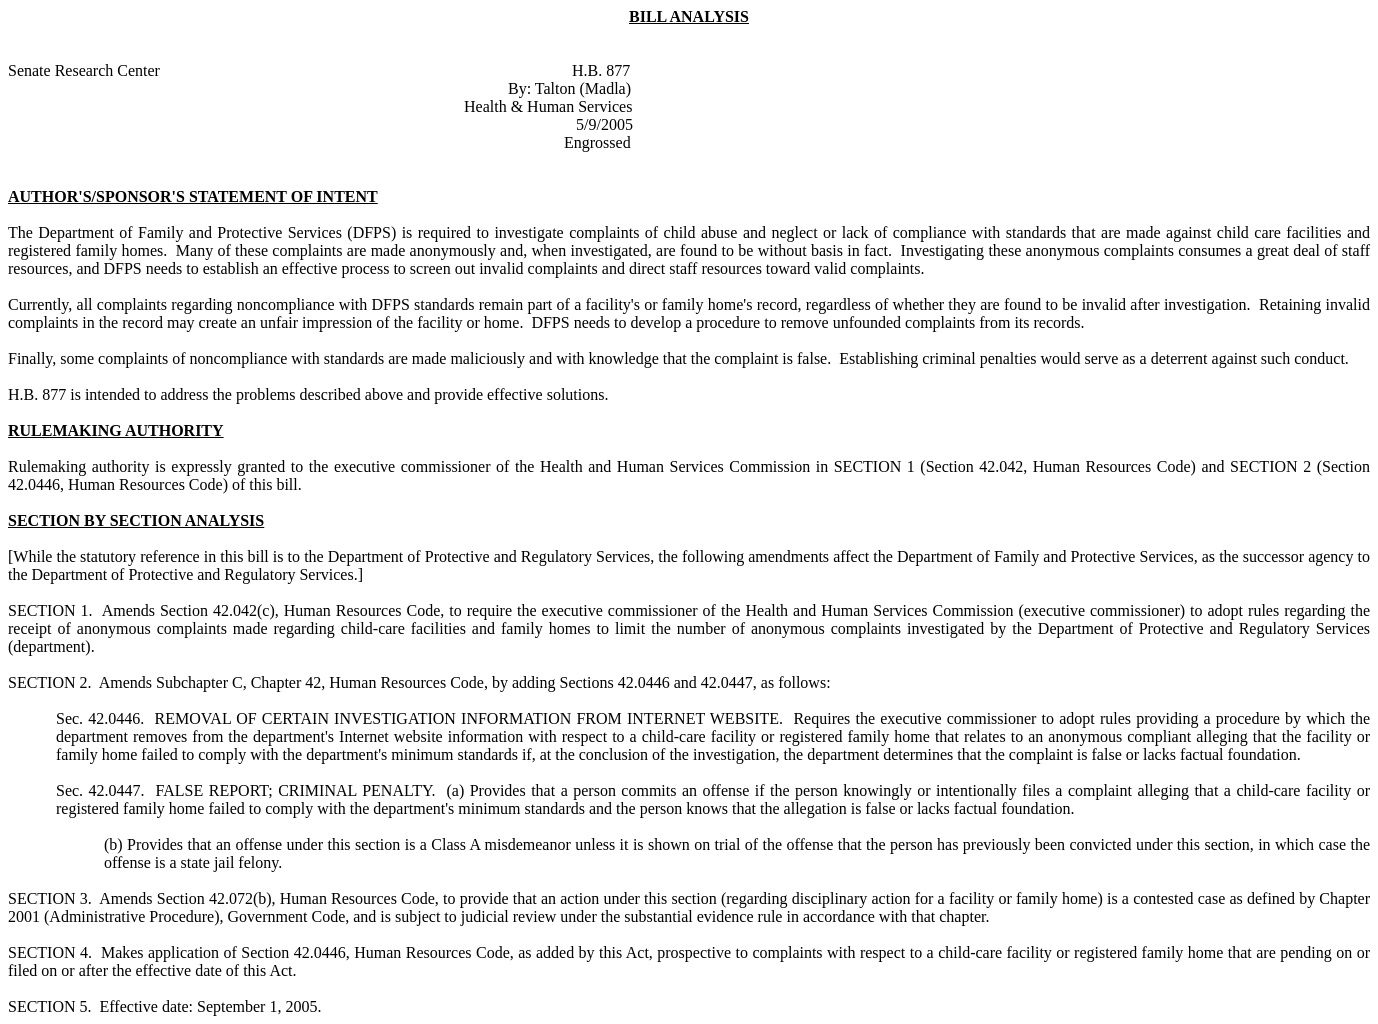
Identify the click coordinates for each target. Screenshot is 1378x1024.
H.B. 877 (601, 70)
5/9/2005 (604, 124)
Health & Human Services (548, 106)
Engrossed (597, 142)
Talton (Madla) (583, 88)
